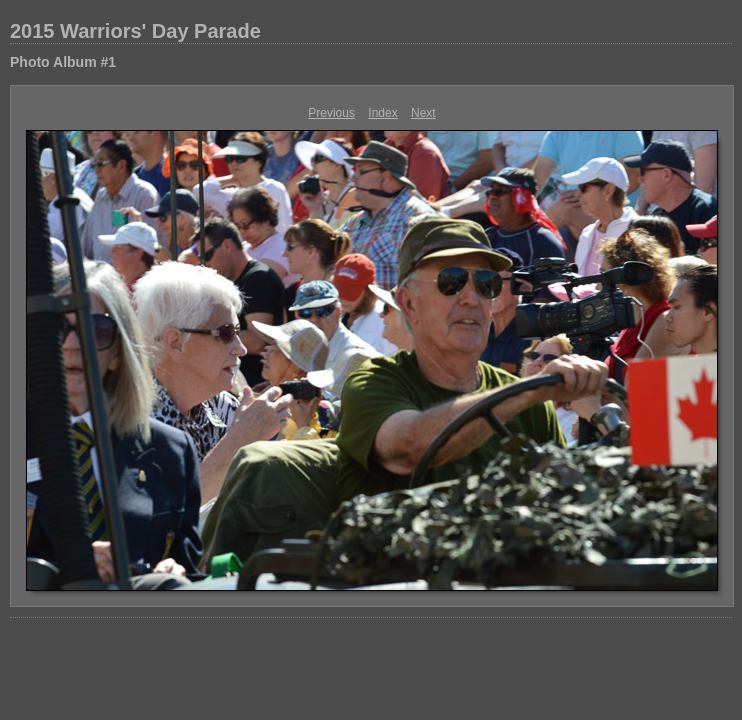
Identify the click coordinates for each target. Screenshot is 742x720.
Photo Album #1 (63, 62)
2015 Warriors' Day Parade (135, 31)
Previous (331, 113)
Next (423, 113)
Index (382, 113)
